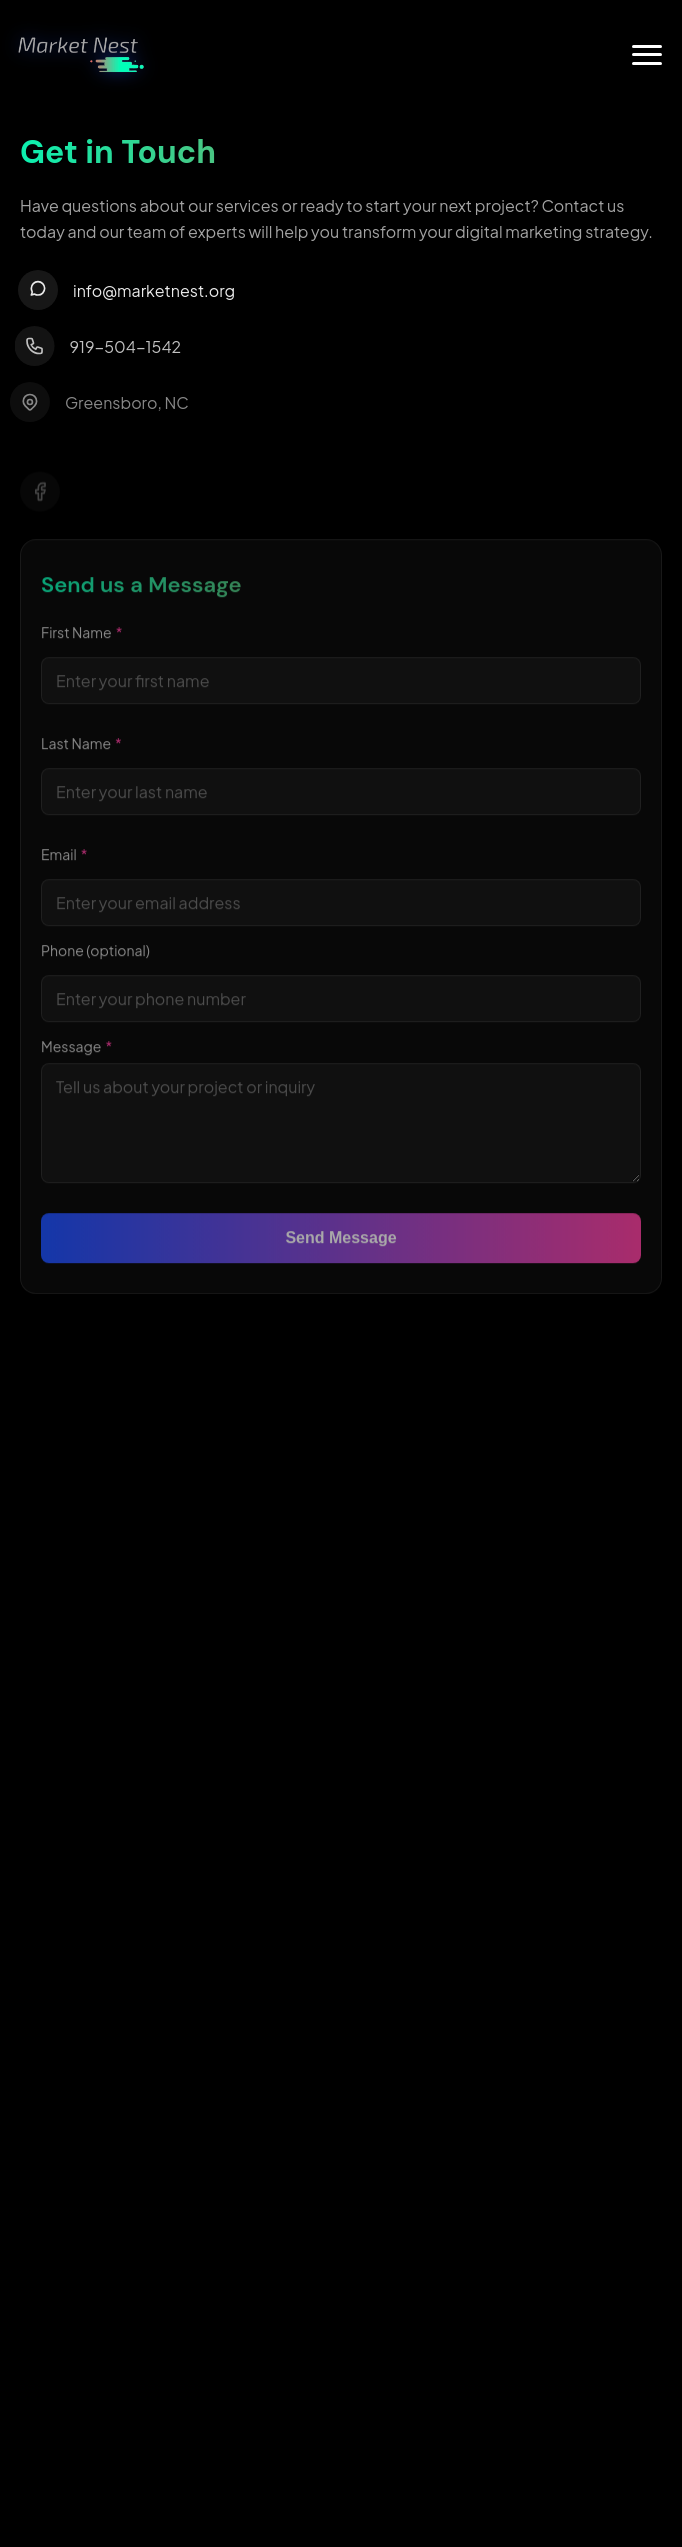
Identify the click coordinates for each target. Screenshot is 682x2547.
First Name (81, 636)
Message (76, 1050)
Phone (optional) (95, 954)
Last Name (81, 747)
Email (64, 858)
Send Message (340, 1241)
